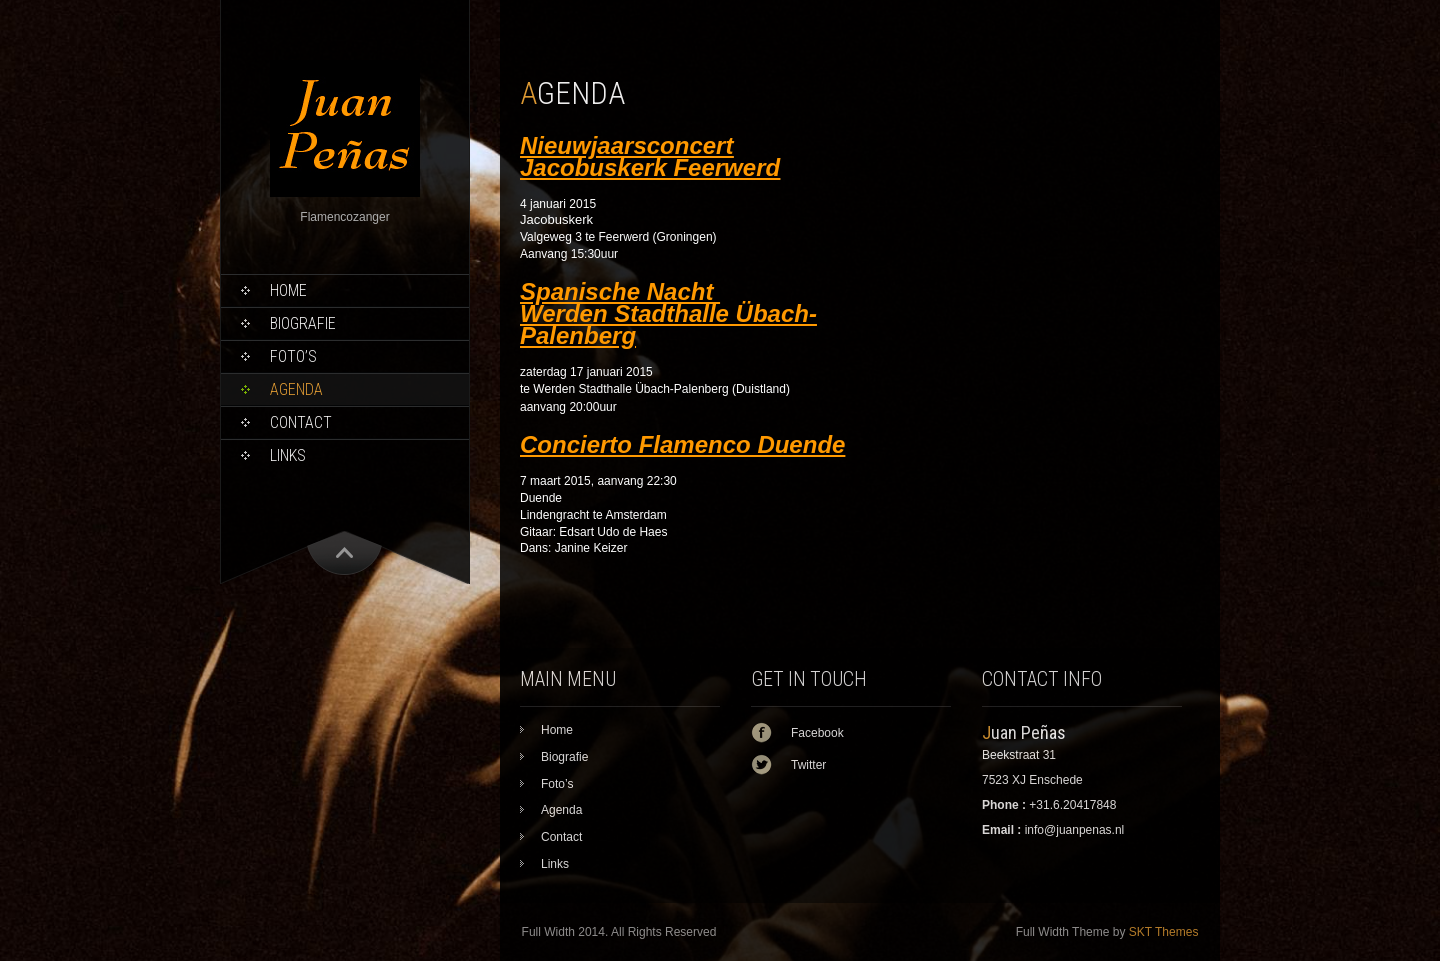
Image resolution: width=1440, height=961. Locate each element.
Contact (301, 422)
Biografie (303, 323)
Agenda (296, 389)
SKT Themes (1164, 932)
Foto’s (293, 356)
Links (288, 455)
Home (288, 290)
